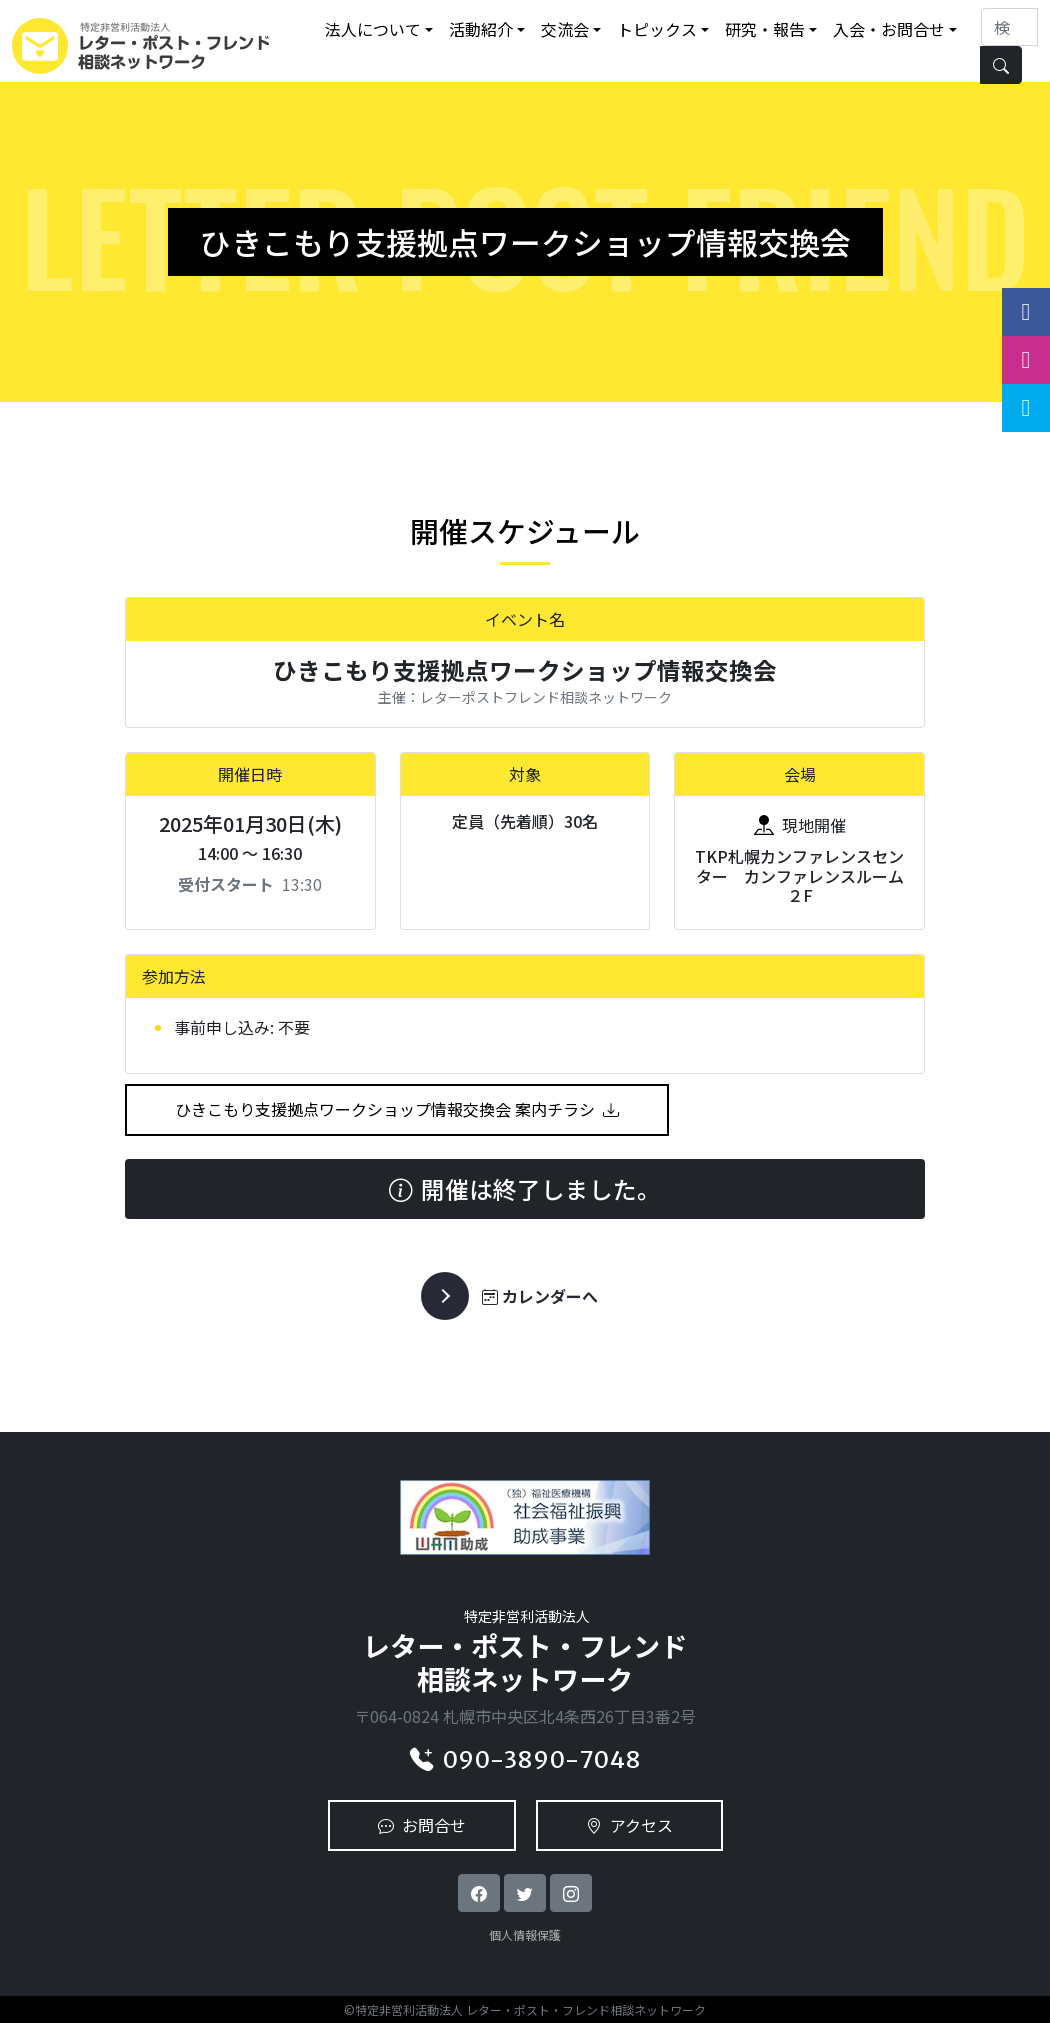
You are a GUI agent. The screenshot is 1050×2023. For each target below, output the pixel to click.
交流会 (565, 29)
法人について (373, 29)
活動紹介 (481, 29)
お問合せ (422, 1825)
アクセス (629, 1825)
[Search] (1009, 27)
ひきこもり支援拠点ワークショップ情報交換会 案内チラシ (397, 1109)
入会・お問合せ (889, 29)
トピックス (657, 29)
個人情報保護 (525, 1934)
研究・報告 (765, 29)
